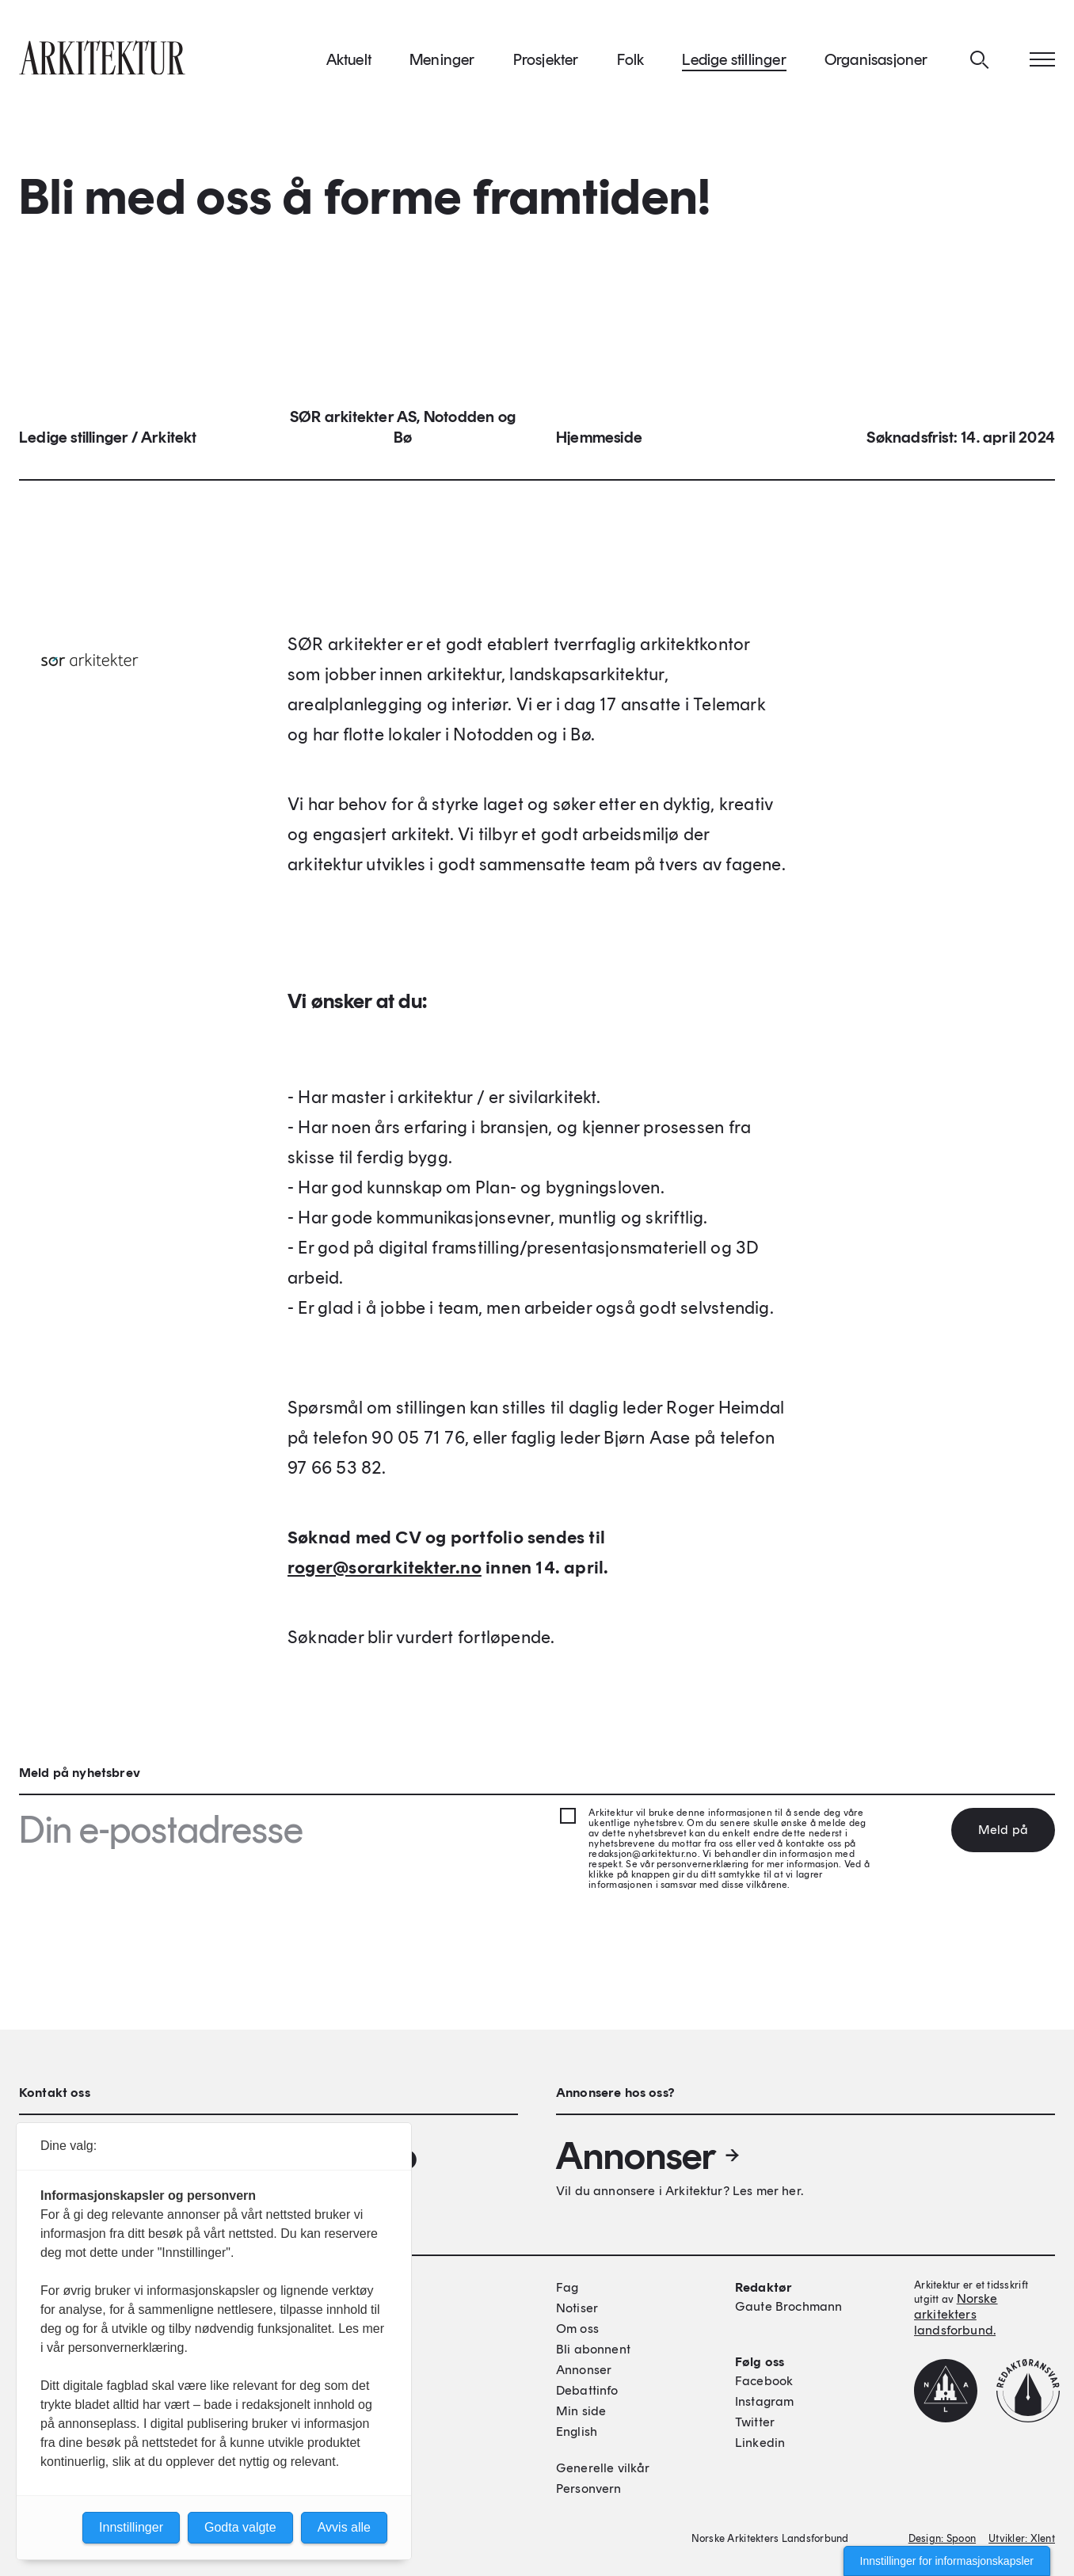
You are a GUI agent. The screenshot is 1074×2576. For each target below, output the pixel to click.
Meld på (1003, 1829)
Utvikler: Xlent (1021, 2538)
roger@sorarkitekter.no (385, 1572)
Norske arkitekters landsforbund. (956, 2314)
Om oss (577, 2328)
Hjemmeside (599, 441)
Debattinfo (587, 2390)
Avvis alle (344, 2527)
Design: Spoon (942, 2538)
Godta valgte (240, 2527)
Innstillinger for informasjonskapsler (947, 2561)
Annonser (648, 2155)
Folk (631, 62)
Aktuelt (348, 62)
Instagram (764, 2401)
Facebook (764, 2380)
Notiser (577, 2307)
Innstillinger (131, 2527)
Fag (567, 2287)
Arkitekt (169, 441)
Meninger (442, 62)
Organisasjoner (876, 62)
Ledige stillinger (734, 62)
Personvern (589, 2488)
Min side (581, 2410)
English (576, 2431)
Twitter (755, 2422)
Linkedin (760, 2442)
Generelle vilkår (603, 2467)
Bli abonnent (593, 2349)
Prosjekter (546, 62)
